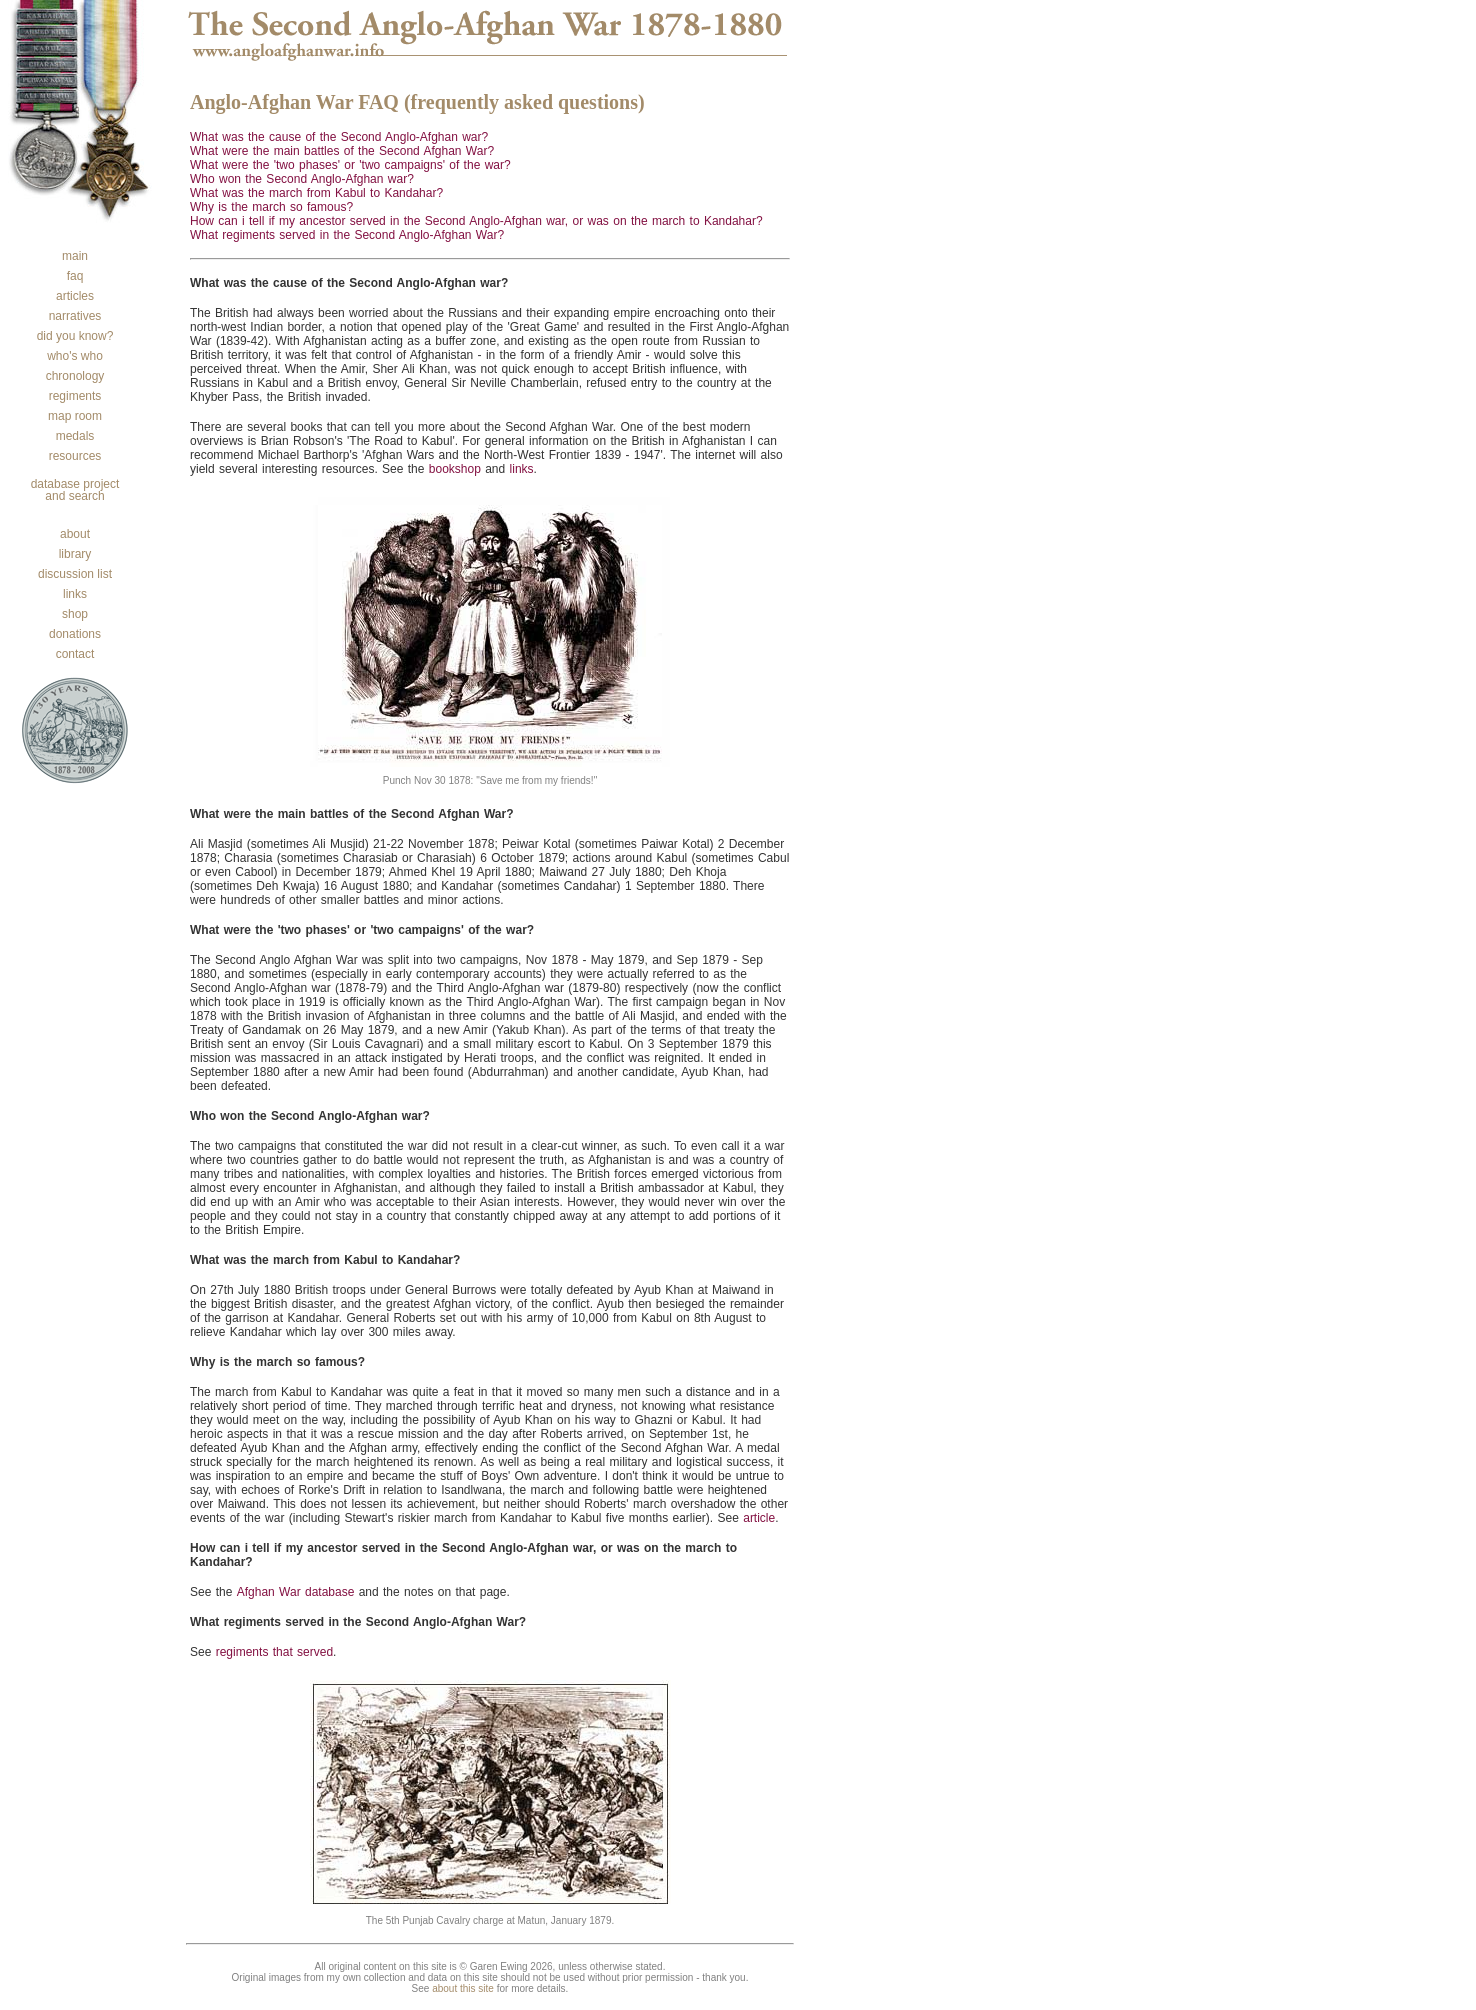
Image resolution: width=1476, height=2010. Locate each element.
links (75, 594)
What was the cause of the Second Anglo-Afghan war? (339, 137)
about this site (463, 1988)
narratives (75, 316)
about (75, 534)
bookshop (455, 469)
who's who (75, 356)
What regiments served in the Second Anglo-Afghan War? (347, 235)
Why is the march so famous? (271, 207)
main (75, 256)
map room (75, 416)
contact (75, 654)
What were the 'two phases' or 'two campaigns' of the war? (350, 165)
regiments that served (274, 1652)
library (75, 554)
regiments (75, 396)
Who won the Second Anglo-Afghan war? (302, 179)
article (759, 1518)
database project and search (75, 490)
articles (75, 296)
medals (75, 436)
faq (75, 276)
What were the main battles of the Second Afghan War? (342, 151)
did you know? (75, 336)
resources (75, 456)
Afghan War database (296, 1592)
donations (75, 634)
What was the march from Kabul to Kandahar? (316, 193)
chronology (75, 376)
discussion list (75, 574)
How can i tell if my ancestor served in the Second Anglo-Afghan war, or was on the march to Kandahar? (476, 221)
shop (75, 614)
